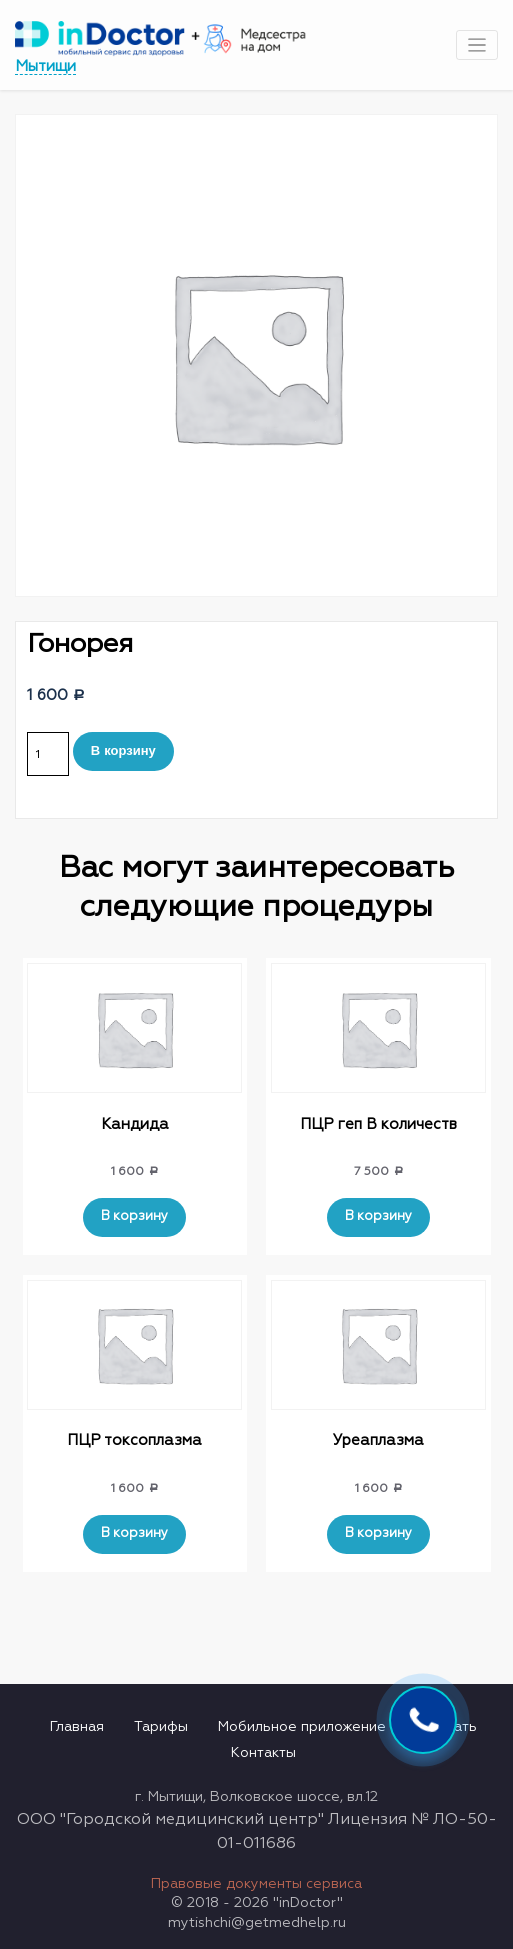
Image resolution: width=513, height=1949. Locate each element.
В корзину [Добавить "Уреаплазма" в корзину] (378, 1533)
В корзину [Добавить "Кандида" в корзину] (134, 1216)
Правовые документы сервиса (256, 1884)
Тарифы (161, 1727)
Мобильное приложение (302, 1727)
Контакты (263, 1753)
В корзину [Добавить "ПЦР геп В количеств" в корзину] (378, 1216)
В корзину (123, 750)
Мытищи (45, 66)
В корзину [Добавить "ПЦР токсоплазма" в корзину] (134, 1533)
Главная (77, 1727)
